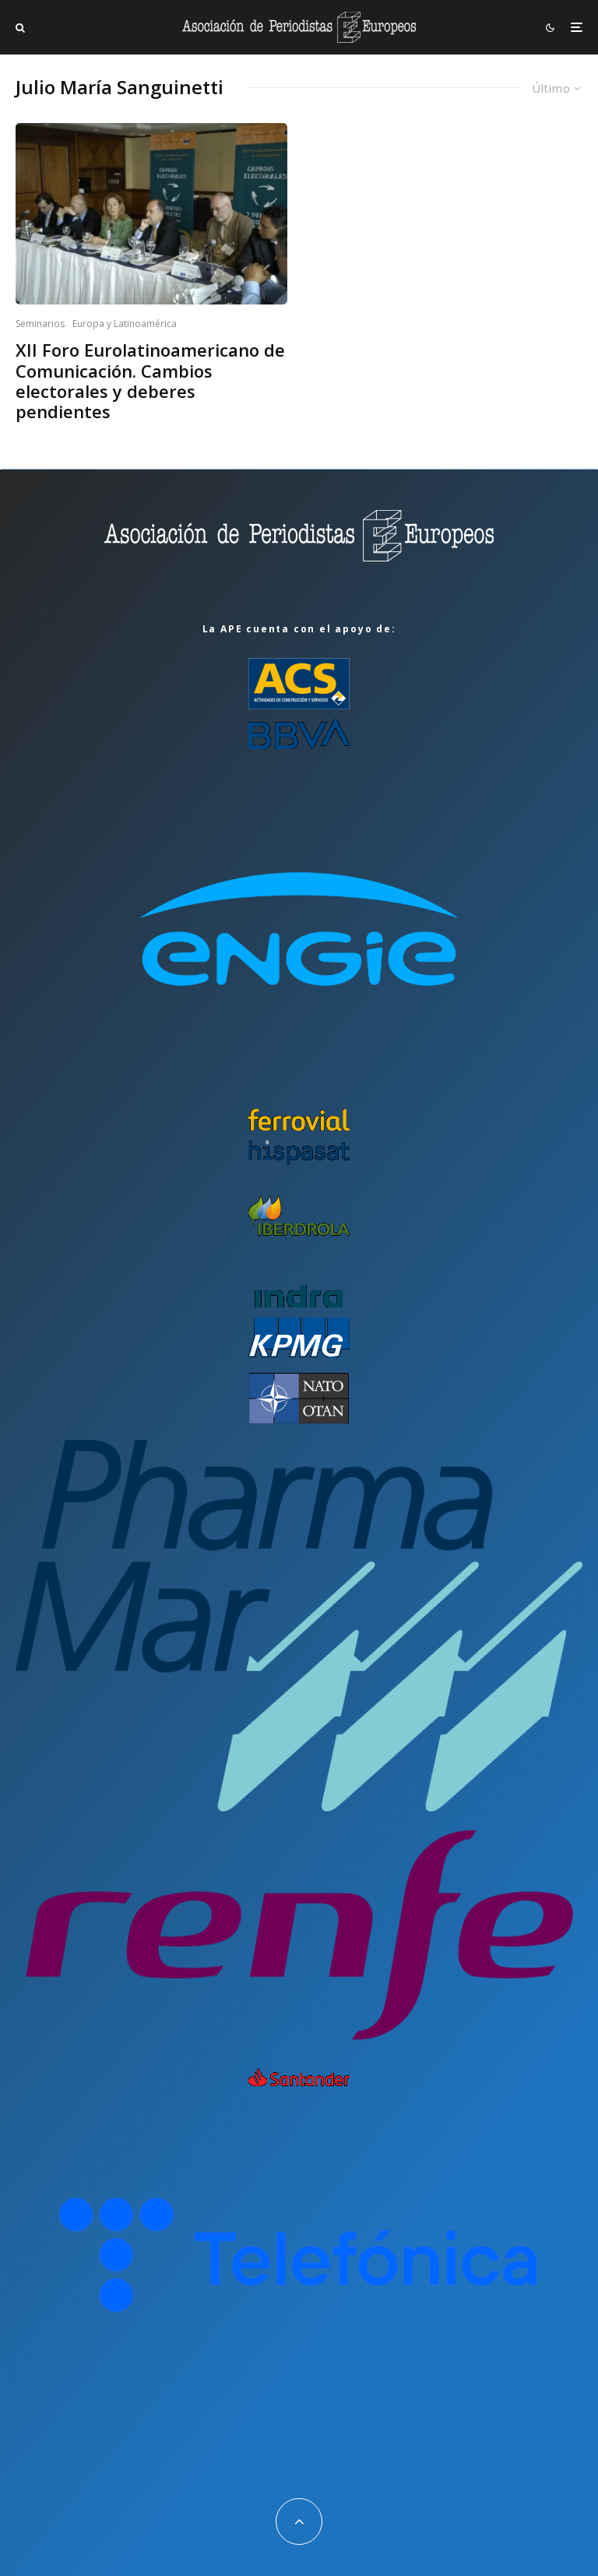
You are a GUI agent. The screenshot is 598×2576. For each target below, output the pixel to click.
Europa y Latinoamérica (124, 323)
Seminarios (40, 323)
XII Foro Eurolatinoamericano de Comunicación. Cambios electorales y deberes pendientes (150, 381)
